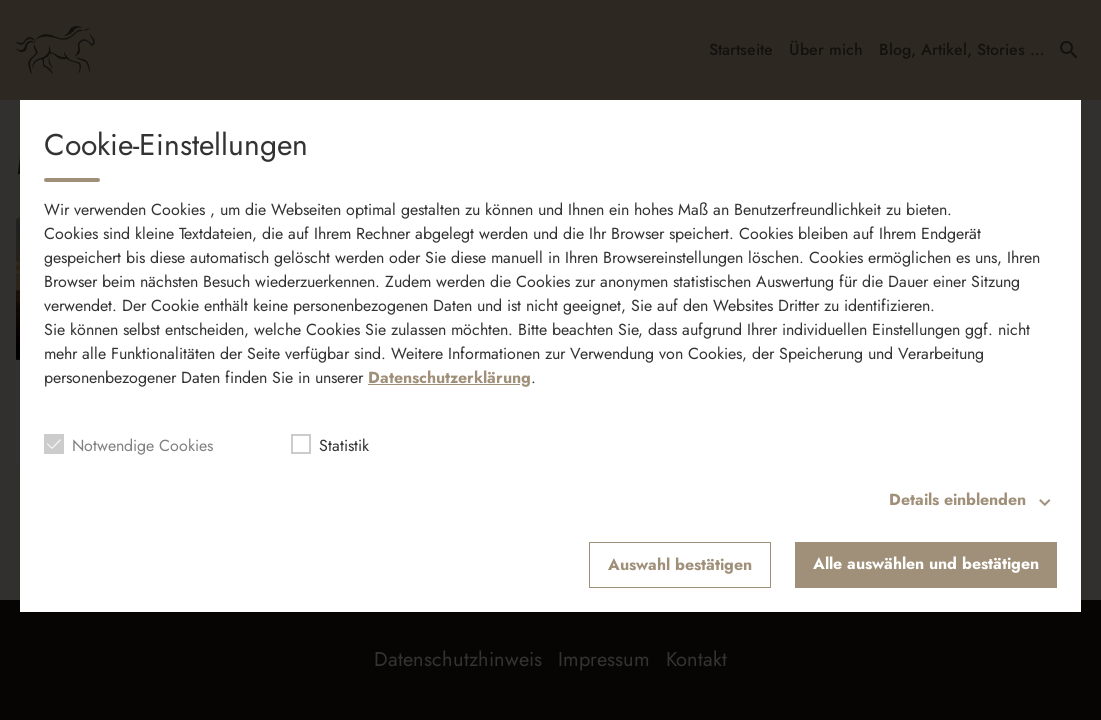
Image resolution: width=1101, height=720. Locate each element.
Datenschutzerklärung (449, 377)
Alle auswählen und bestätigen (926, 563)
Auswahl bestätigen (680, 564)
